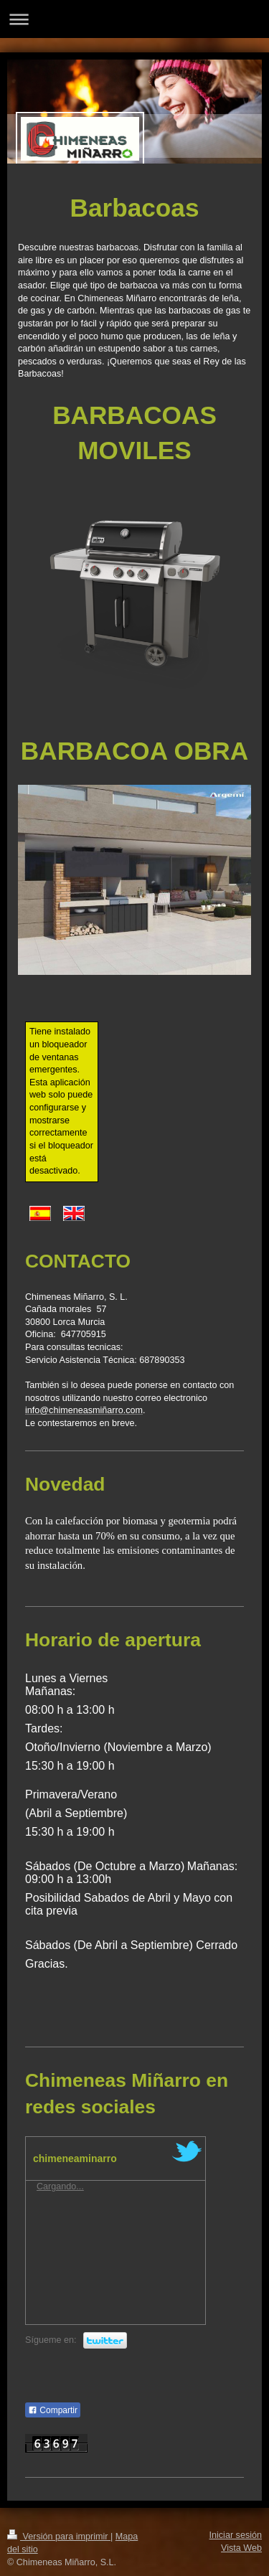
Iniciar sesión (236, 2535)
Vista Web (241, 2548)
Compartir (52, 2410)
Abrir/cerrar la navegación (134, 19)
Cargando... (60, 2186)
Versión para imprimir (58, 2537)
